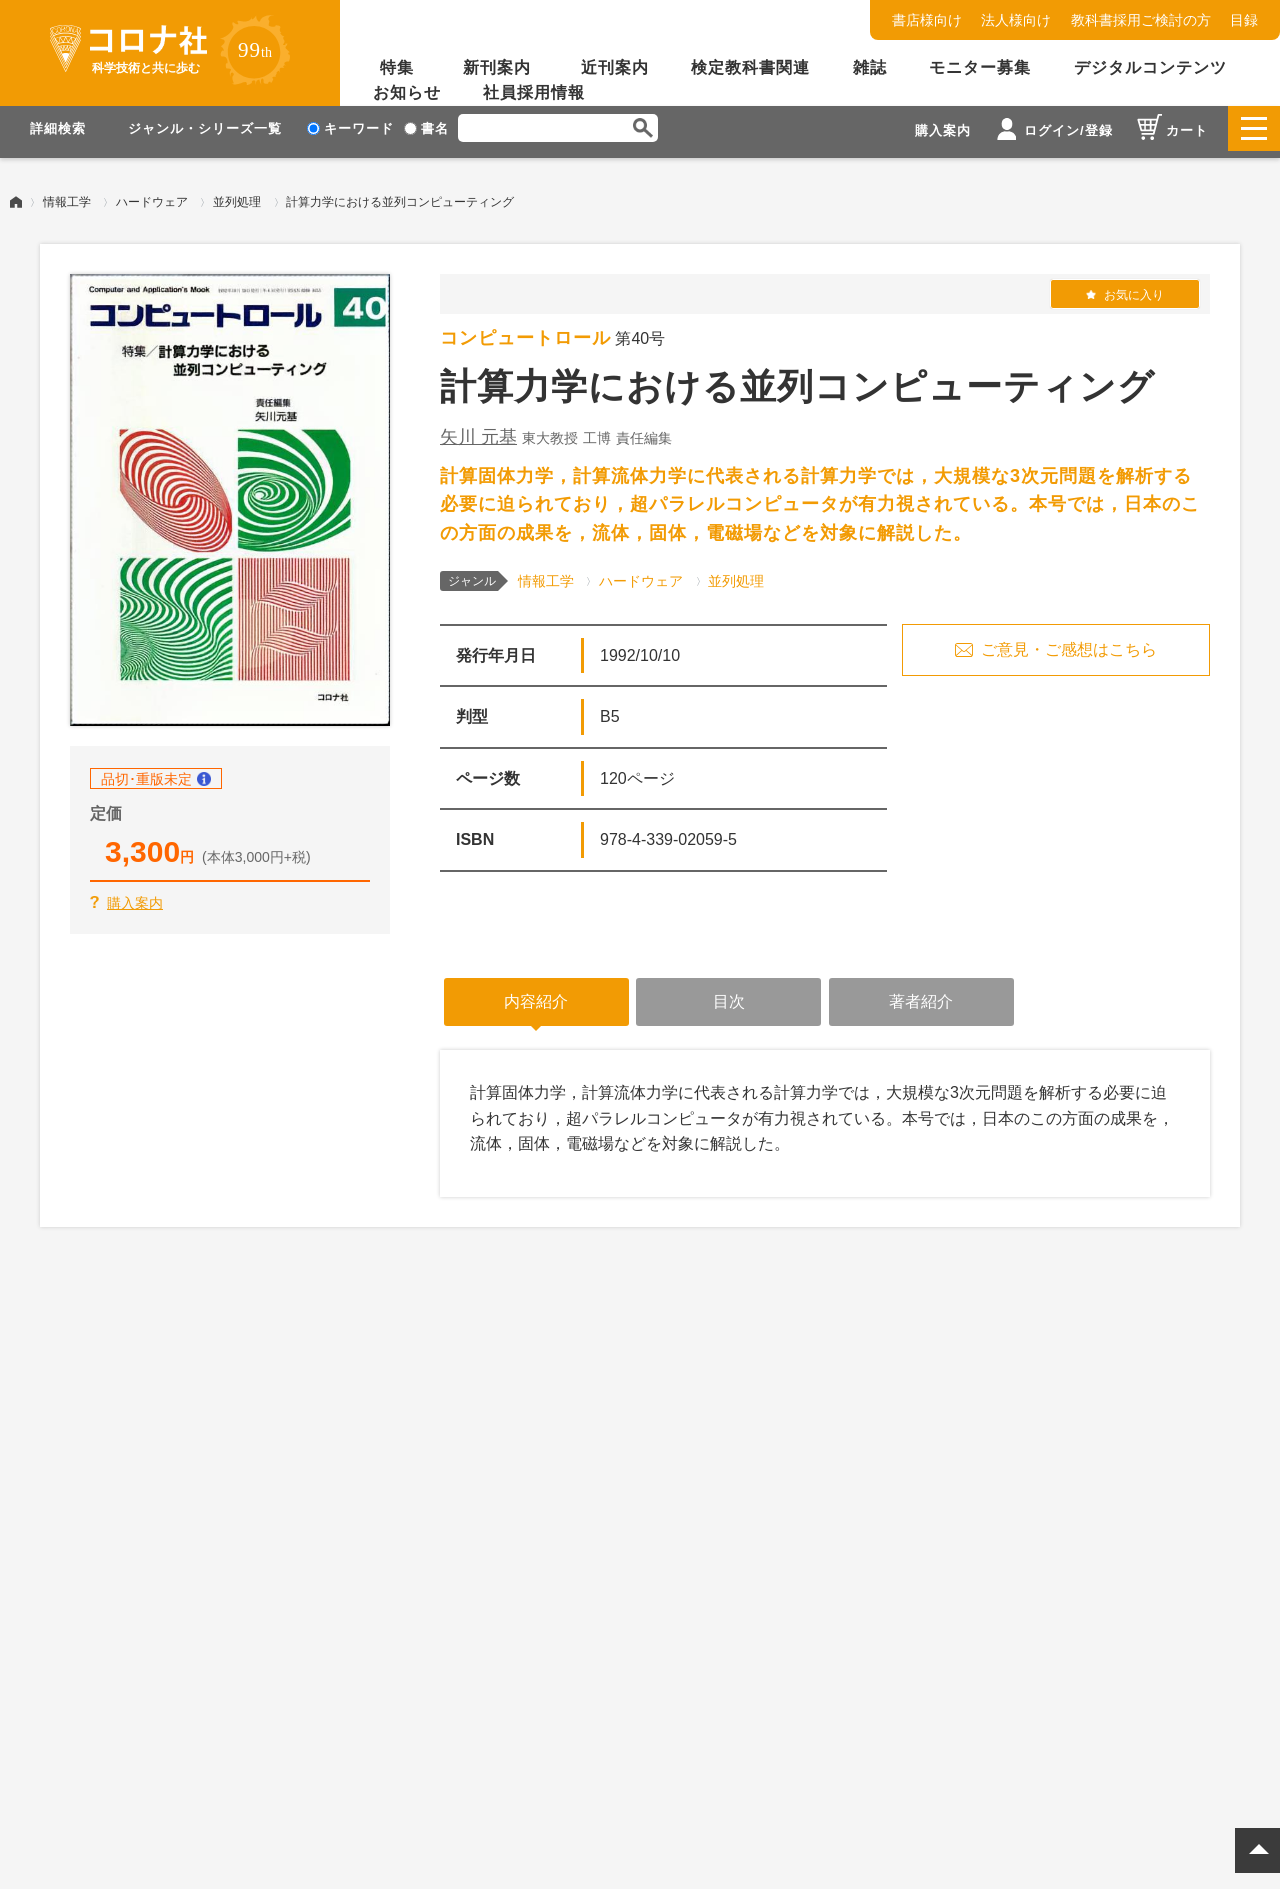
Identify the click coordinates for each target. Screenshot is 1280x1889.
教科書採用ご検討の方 (1141, 20)
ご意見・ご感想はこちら (1069, 642)
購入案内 (135, 896)
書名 (426, 128)
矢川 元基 (478, 430)
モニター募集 (980, 67)
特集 (397, 67)
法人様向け (1016, 20)
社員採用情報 (534, 92)
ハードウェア (152, 195)
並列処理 (237, 195)
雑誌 (870, 67)
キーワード (350, 128)
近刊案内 (615, 67)
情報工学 (67, 195)
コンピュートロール (525, 331)
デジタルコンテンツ (1150, 67)
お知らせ (407, 92)
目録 (1244, 20)
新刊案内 (497, 67)
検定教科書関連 (750, 67)
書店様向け (927, 20)
